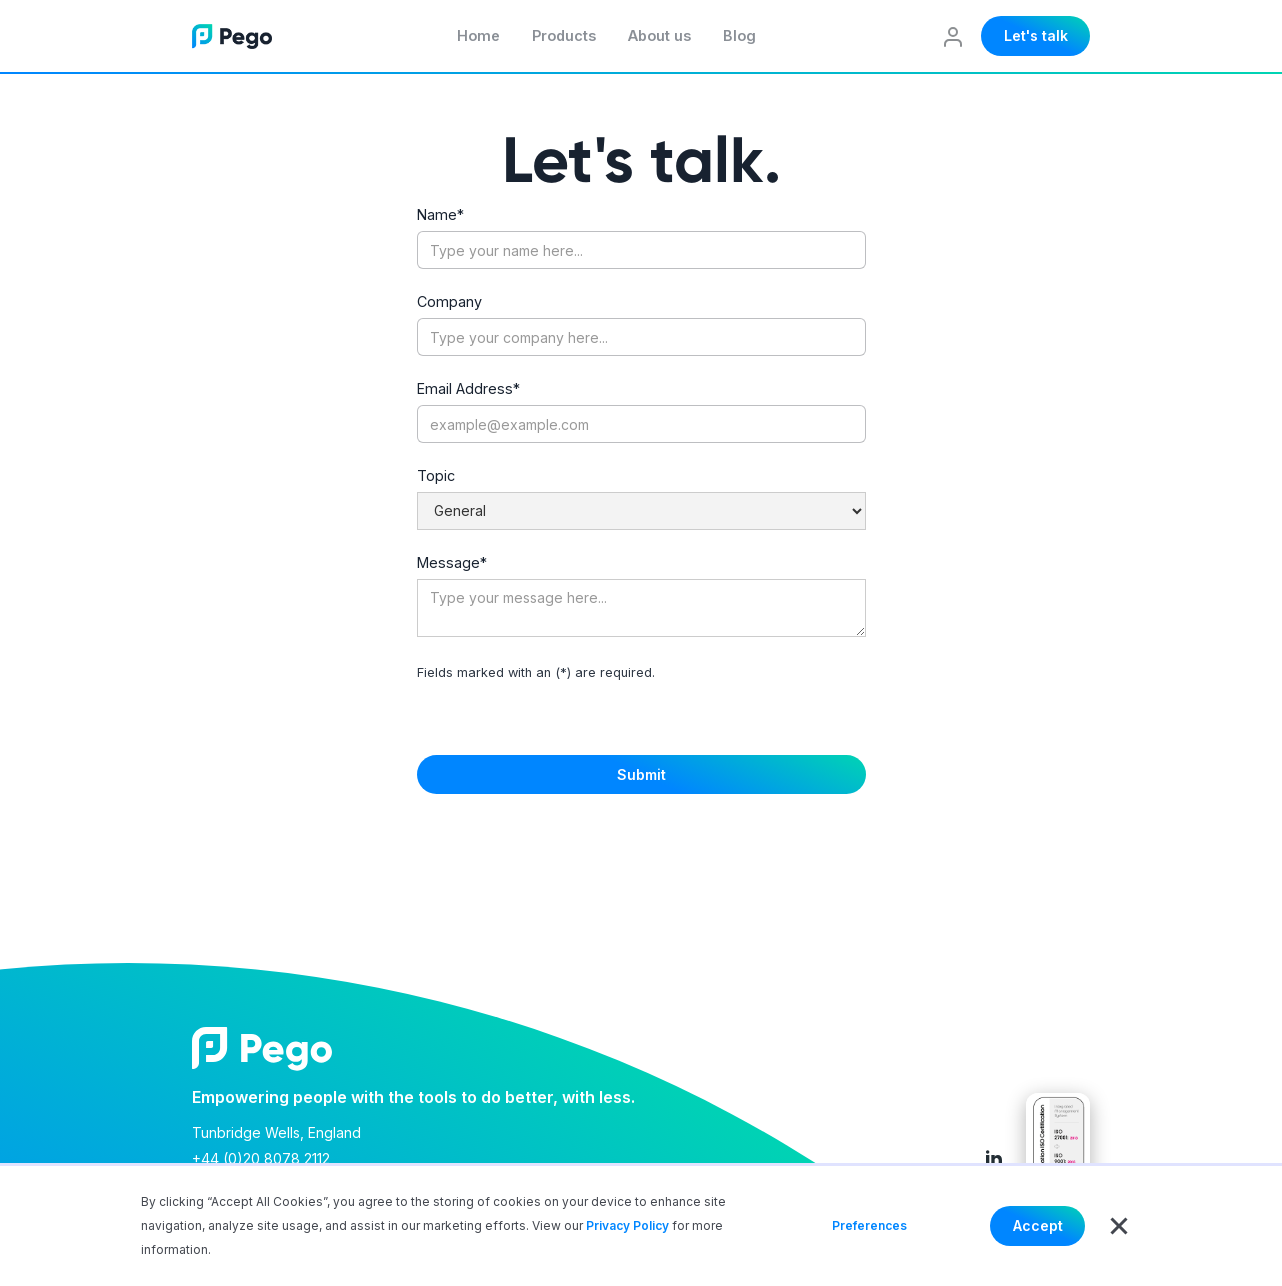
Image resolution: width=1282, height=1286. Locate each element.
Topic (436, 476)
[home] (232, 36)
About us (659, 35)
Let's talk (1036, 35)
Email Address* (468, 389)
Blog (739, 35)
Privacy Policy (627, 1225)
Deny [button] (949, 1225)
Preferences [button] (869, 1225)
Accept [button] (1038, 1225)
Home (478, 35)
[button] (1119, 1226)
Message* (452, 563)
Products (564, 35)
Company (449, 302)
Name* (440, 215)
